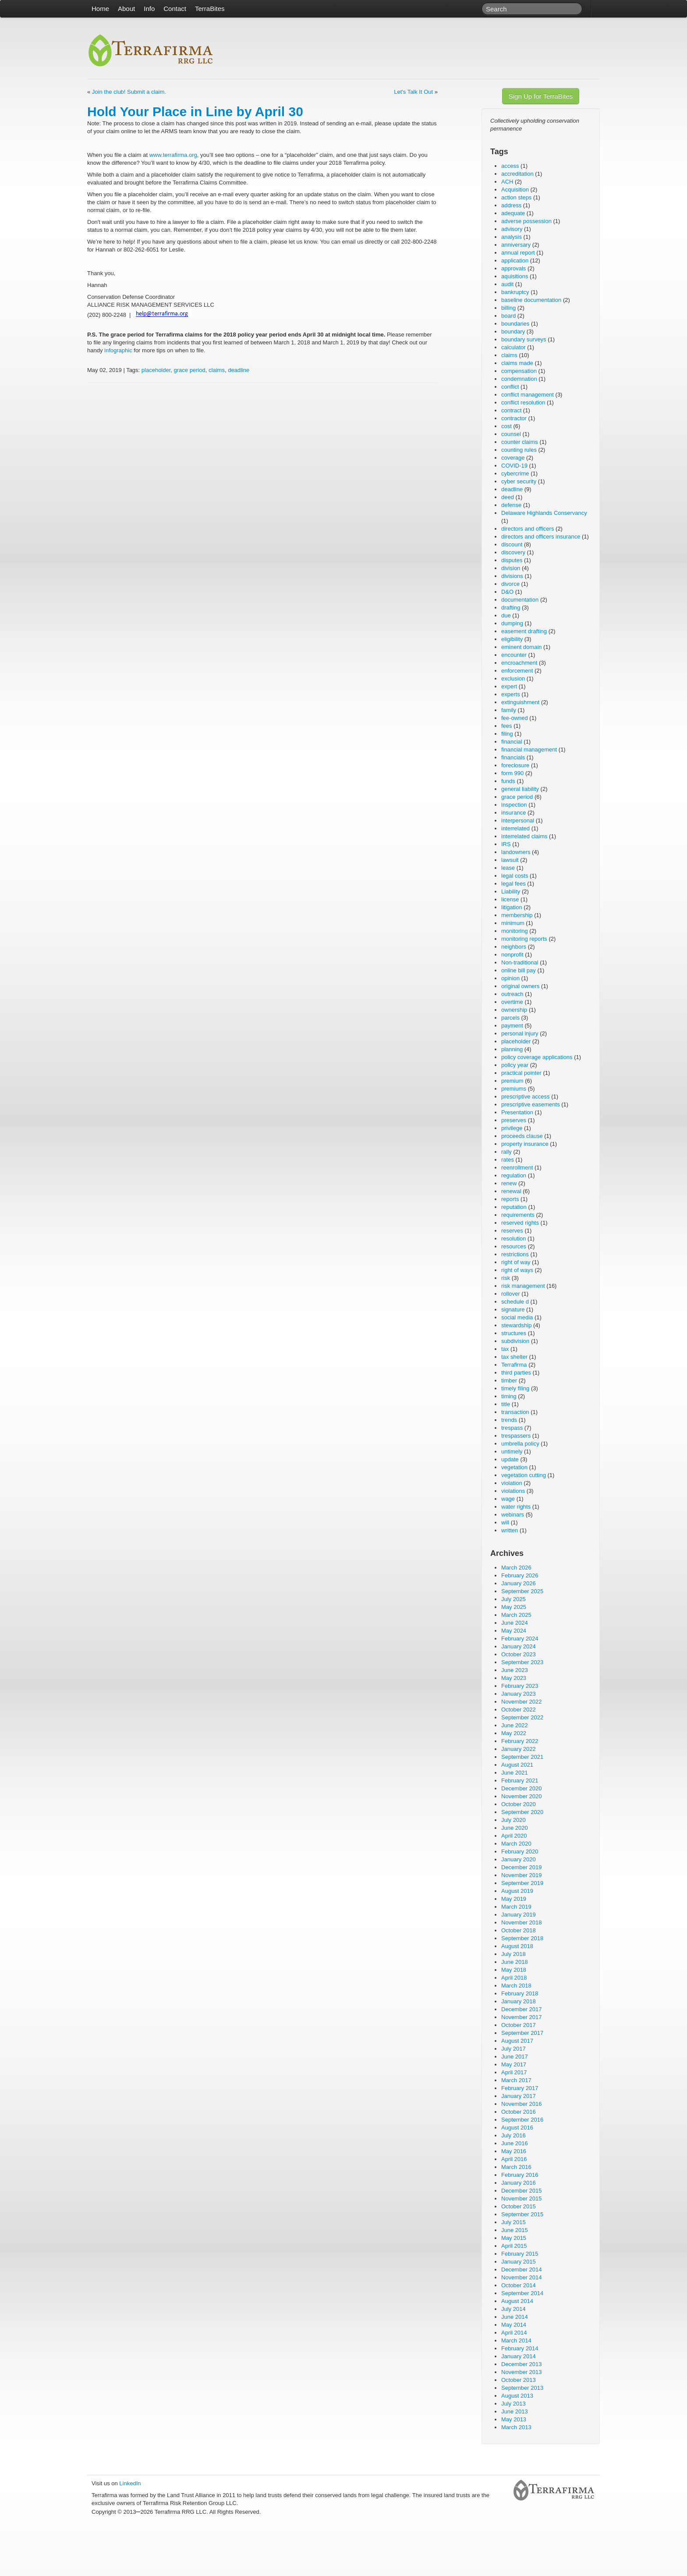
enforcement (517, 670)
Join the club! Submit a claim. (129, 92)
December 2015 (521, 2190)
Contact (174, 8)
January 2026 (518, 1583)
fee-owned (514, 718)
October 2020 (518, 1804)
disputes (511, 560)
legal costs (514, 875)
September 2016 (522, 2119)
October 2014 (518, 2285)
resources (513, 1246)
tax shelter (514, 1357)
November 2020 (521, 1796)
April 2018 (514, 1977)
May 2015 (513, 2238)
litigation (511, 907)
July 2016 (513, 2135)
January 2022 (518, 1749)
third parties (516, 1372)
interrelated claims (524, 836)
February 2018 (519, 1993)
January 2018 (518, 2001)
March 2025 (516, 1615)
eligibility (512, 639)
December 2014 (521, 2269)
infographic (118, 350)
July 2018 (513, 1954)
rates (507, 1159)
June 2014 (514, 2317)
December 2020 (521, 1788)
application (514, 260)
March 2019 (516, 1906)
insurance (513, 812)
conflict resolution (523, 402)
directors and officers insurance (540, 536)
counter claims (519, 442)
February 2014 (519, 2348)
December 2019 (521, 1867)
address (511, 205)
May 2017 (513, 2064)
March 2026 (516, 1567)
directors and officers (527, 528)
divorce (510, 584)
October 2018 (518, 1930)
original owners (520, 986)
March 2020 (516, 1843)
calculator (513, 347)
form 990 (512, 773)
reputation (514, 1207)
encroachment (519, 662)
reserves (512, 1230)
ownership (514, 1009)
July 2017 (513, 2048)
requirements (518, 1215)
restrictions (515, 1254)
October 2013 (518, 2380)
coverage (512, 457)
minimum (512, 923)
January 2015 (518, 2261)
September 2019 (522, 1883)
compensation (519, 371)
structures (513, 1333)
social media (517, 1317)
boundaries (515, 323)
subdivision (515, 1341)
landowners (516, 852)
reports (510, 1199)
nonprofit (512, 954)
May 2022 (513, 1733)
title (505, 1404)
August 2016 (517, 2127)
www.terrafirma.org (173, 155)
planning (512, 1049)
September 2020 (522, 1812)
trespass (512, 1427)
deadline (238, 370)
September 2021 (522, 1757)
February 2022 (519, 1741)
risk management (523, 1286)
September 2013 (522, 2388)
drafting (510, 607)
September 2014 (522, 2293)
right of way (515, 1262)
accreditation (517, 173)
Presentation (517, 1112)
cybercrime (515, 473)
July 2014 (513, 2309)
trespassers (516, 1435)
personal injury (519, 1033)
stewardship (516, 1325)
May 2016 (513, 2151)
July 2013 (513, 2403)
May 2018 (513, 1970)
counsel (511, 434)
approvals (513, 268)
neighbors (513, 946)
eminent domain (521, 647)
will (505, 1522)
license (510, 899)
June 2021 (514, 1772)
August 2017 (517, 2040)
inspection (514, 804)
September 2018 (522, 1938)
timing (509, 1396)
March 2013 (516, 2427)
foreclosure (515, 765)
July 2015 (513, 2222)
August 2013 (517, 2395)
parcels (510, 1017)
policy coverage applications (537, 1057)
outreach (512, 994)
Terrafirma (514, 1364)
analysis (511, 237)
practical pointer (521, 1073)
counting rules (519, 449)
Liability (510, 891)
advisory (511, 229)
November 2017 (521, 2017)
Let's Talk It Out (413, 92)
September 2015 (522, 2214)
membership (517, 915)
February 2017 (519, 2088)
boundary (513, 331)
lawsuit (510, 860)
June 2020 (514, 1828)
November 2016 (521, 2104)
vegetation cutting (523, 1475)
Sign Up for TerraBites (541, 96)
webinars (512, 1514)
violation (511, 1483)
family (508, 710)
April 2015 (514, 2246)
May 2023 (513, 1678)
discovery (513, 552)
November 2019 (521, 1875)
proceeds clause (522, 1136)
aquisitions (514, 276)
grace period (189, 370)
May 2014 (513, 2324)
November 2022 (521, 1701)
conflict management (527, 394)
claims (217, 370)
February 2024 (519, 1638)
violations (513, 1491)
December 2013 (521, 2364)
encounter (514, 655)
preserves (513, 1120)
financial (511, 741)
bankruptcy (515, 292)
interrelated (515, 828)
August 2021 (517, 1764)
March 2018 (516, 1985)
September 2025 (522, 1591)
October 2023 (518, 1654)
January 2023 (518, 1693)
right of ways (517, 1270)
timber (509, 1380)
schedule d (515, 1301)
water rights (516, 1506)
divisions (512, 576)
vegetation (514, 1467)
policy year (514, 1065)
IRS (506, 844)
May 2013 (513, 2419)
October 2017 (518, 2025)
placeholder (156, 370)
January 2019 (518, 1914)
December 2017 (521, 2009)
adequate (513, 213)
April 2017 (514, 2072)
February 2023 (519, 1686)
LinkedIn (130, 2483)
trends (509, 1420)
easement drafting (524, 631)
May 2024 (513, 1630)
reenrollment (517, 1167)
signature (512, 1309)
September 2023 (522, 1662)
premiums (513, 1088)
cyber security (518, 481)
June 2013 (514, 2411)
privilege (511, 1128)
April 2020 (514, 1835)
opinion (510, 978)
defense (511, 505)
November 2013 (521, 2372)
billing (508, 308)
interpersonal (517, 820)
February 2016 (519, 2175)
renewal (511, 1191)
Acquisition (515, 189)
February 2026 (519, 1575)
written (509, 1530)
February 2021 (519, 1780)
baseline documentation (531, 300)
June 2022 (514, 1725)
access (510, 166)
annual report (518, 252)
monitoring (514, 931)
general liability (520, 789)
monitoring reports (524, 938)
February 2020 (519, 1851)
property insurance (525, 1144)
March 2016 (516, 2167)
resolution (513, 1238)
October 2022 (518, 1709)
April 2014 (514, 2332)
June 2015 (514, 2230)
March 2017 (516, 2080)
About (126, 8)
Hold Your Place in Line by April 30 (195, 111)
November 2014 (521, 2277)
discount (511, 544)
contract (511, 410)
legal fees (513, 883)
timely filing (515, 1388)
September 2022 (522, 1717)
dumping (512, 623)
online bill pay (518, 970)
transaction (515, 1412)
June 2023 (514, 1670)
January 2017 (518, 2096)
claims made (517, 363)
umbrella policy (520, 1443)
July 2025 (513, 1599)
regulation (513, 1175)
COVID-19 (514, 465)
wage (508, 1498)
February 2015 (519, 2253)
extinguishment (520, 702)
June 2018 (514, 1962)
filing (507, 733)
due (506, 615)
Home (100, 8)
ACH (507, 181)
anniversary (516, 244)
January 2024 (518, 1646)
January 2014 (518, 2356)
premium (512, 1080)
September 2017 (522, 2033)
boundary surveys (523, 339)
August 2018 (517, 1946)
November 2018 (521, 1922)
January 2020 (518, 1859)
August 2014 (517, 2301)
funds (508, 781)
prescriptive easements (530, 1104)
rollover (510, 1293)
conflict (510, 386)
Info (149, 8)
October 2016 (518, 2111)
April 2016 (514, 2159)
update (510, 1459)
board (508, 315)
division (510, 568)
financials (513, 757)
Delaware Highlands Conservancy (544, 513)
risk (505, 1278)
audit (507, 284)
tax (505, 1349)
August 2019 (517, 1891)
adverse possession (526, 221)
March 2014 (516, 2340)
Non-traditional (519, 962)
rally (506, 1151)
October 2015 (518, 2206)
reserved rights (520, 1222)
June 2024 (514, 1622)
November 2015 (521, 2198)
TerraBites (210, 8)
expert (509, 686)
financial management (529, 749)
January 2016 (518, 2182)
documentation (519, 599)
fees (506, 726)
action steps (516, 197)
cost (506, 426)
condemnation (519, 379)
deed (507, 497)
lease (508, 868)
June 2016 (514, 2143)
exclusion (513, 678)
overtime (512, 1002)
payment (512, 1025)
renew (509, 1183)
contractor (514, 418)
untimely (511, 1451)
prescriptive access (525, 1096)
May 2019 (513, 1899)
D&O (507, 591)
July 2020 (513, 1820)
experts (510, 694)
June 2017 (514, 2056)
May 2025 (513, 1607)
